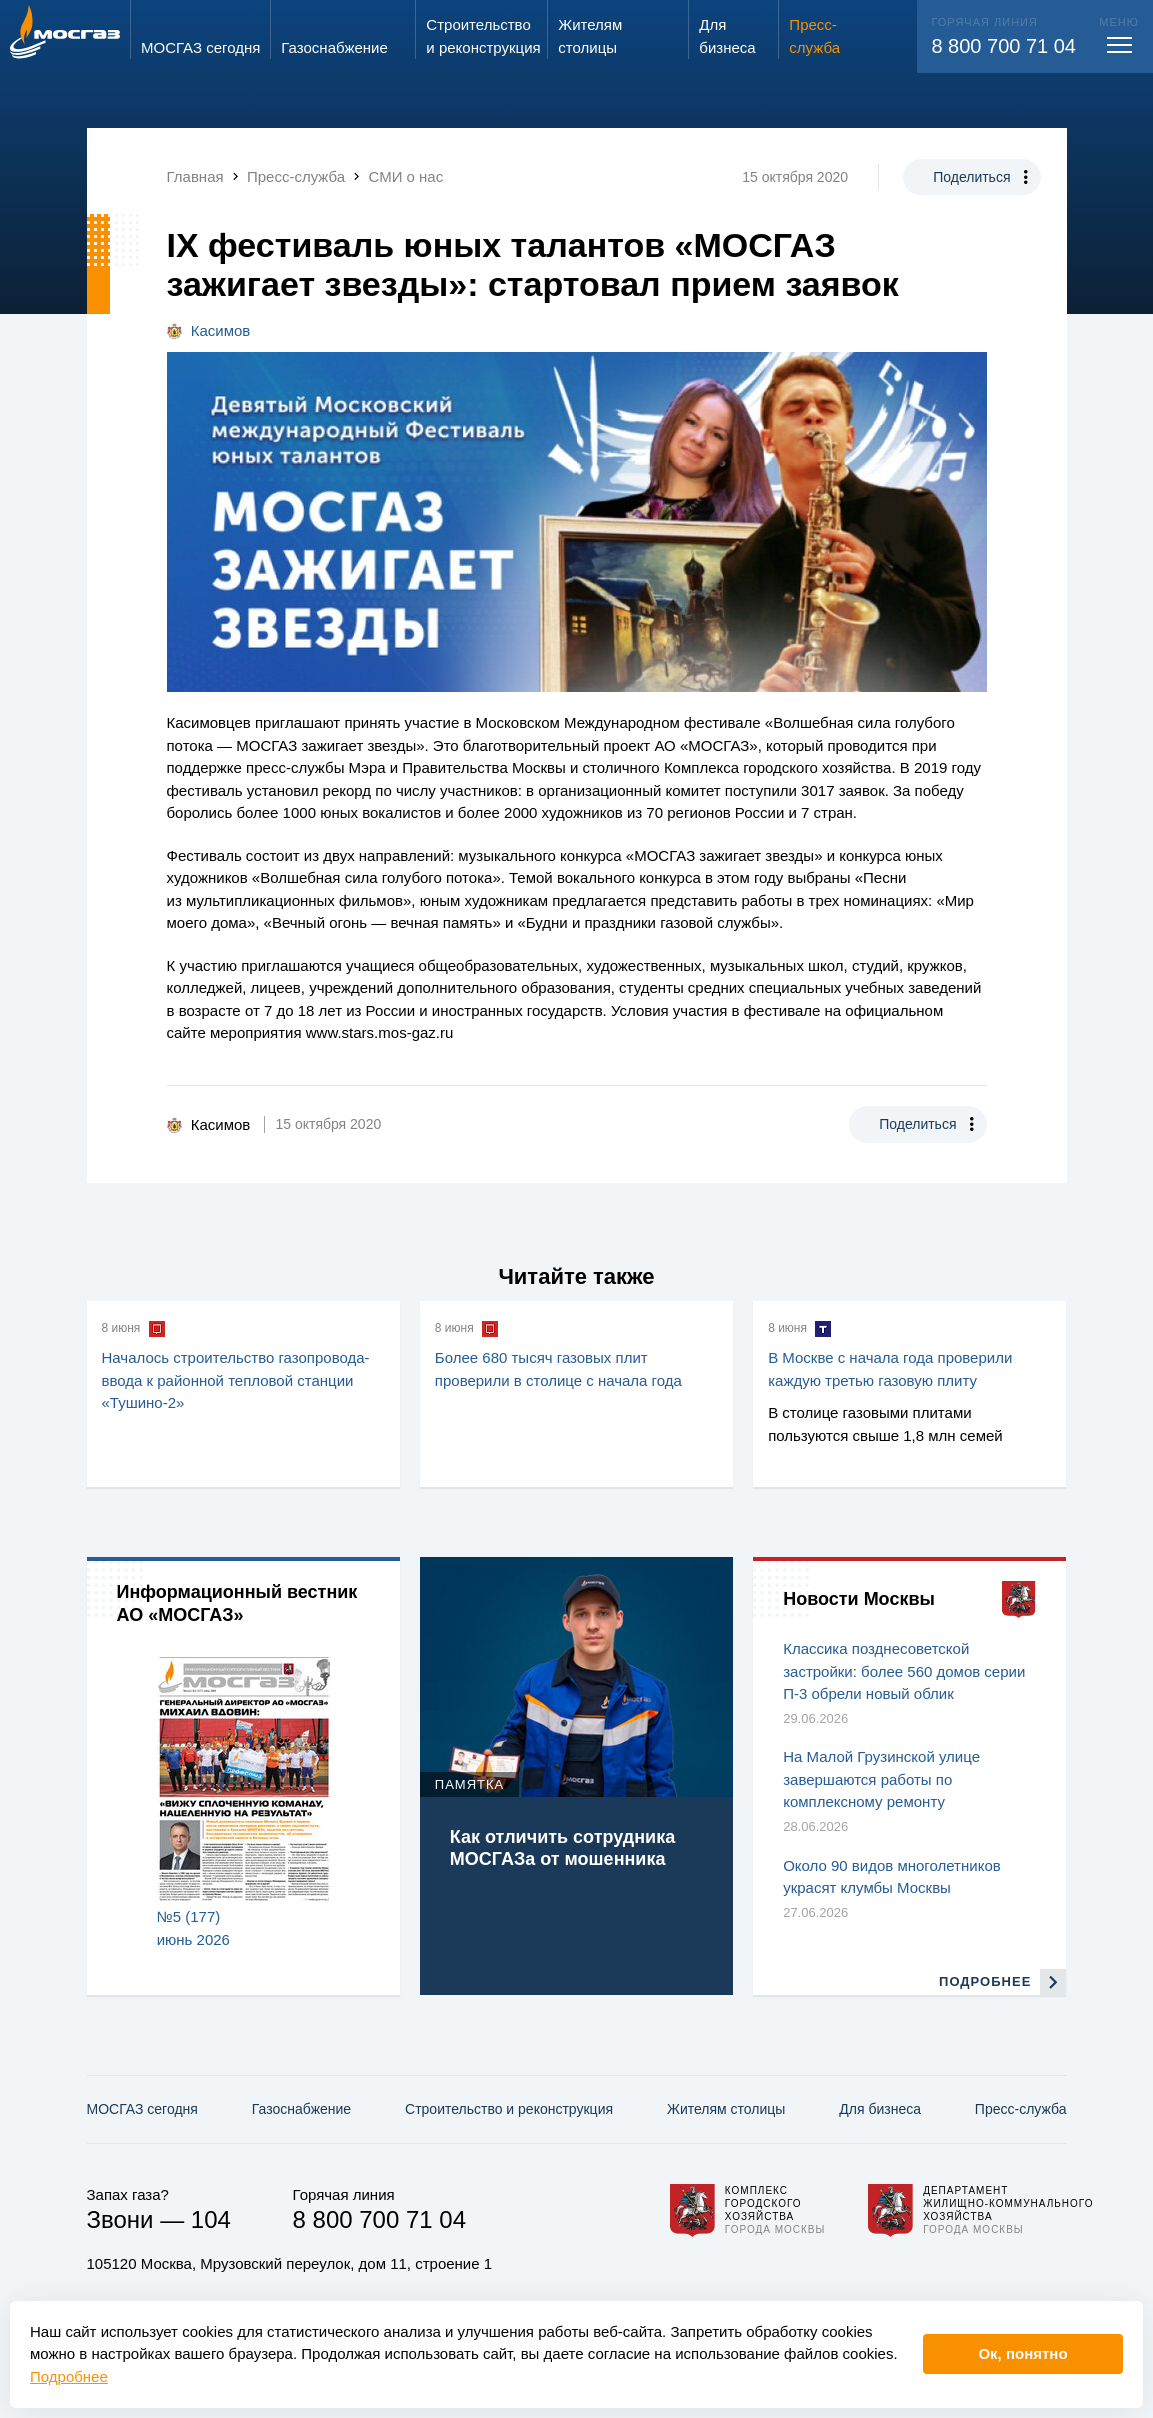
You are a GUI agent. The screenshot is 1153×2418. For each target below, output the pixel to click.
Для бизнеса (880, 2109)
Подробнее (69, 2376)
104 (211, 2219)
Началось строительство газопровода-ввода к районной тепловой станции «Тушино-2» (236, 1380)
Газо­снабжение (301, 2109)
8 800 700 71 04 (1003, 46)
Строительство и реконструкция (509, 2109)
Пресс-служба (1021, 2109)
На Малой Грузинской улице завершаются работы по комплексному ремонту (881, 1779)
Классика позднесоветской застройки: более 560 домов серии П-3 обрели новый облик (904, 1671)
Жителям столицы (726, 2109)
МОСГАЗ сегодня (142, 2109)
